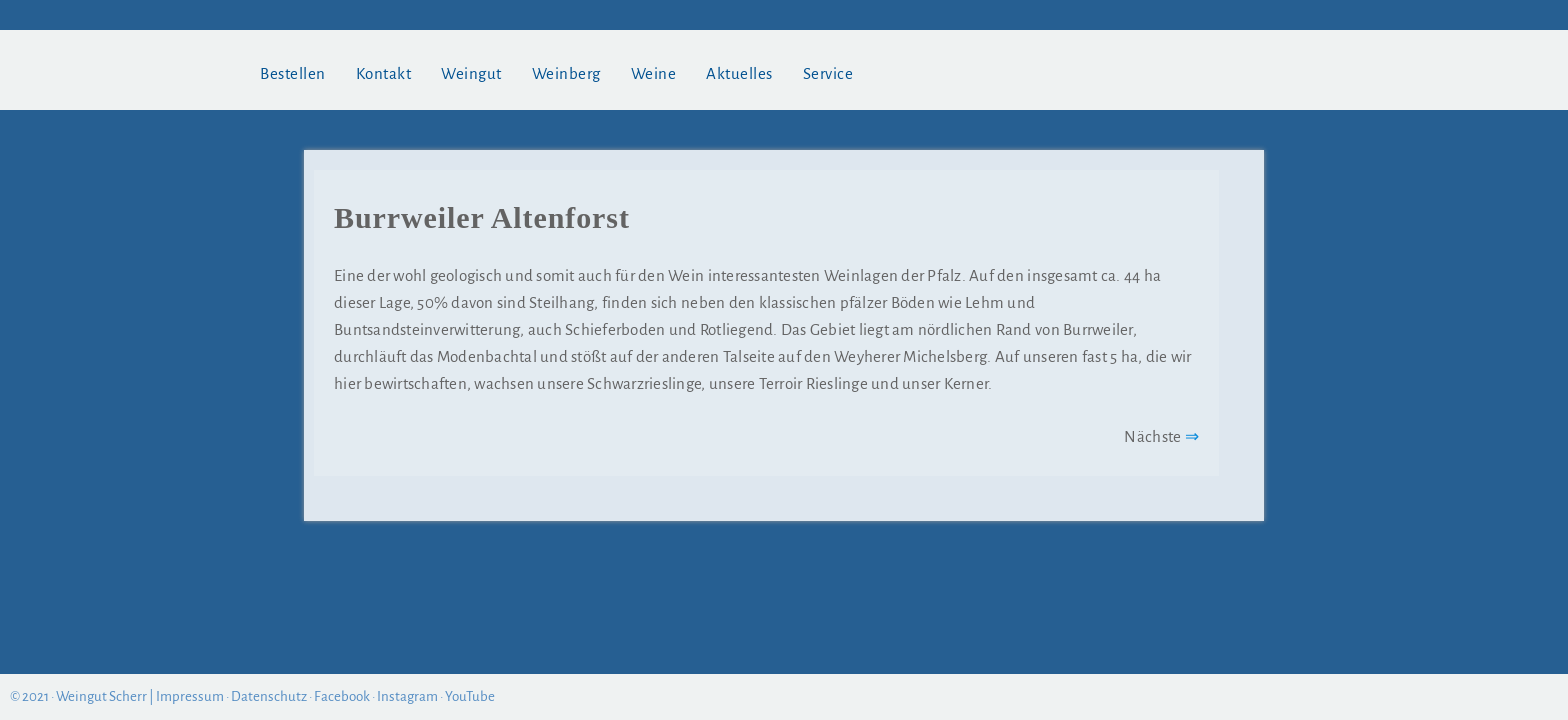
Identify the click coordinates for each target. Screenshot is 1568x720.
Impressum (190, 696)
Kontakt (384, 73)
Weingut (471, 73)
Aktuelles (739, 73)
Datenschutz (269, 696)
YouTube (470, 696)
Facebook (342, 696)
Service (828, 73)
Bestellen (293, 73)
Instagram (407, 696)
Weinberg (566, 73)
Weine (654, 73)
